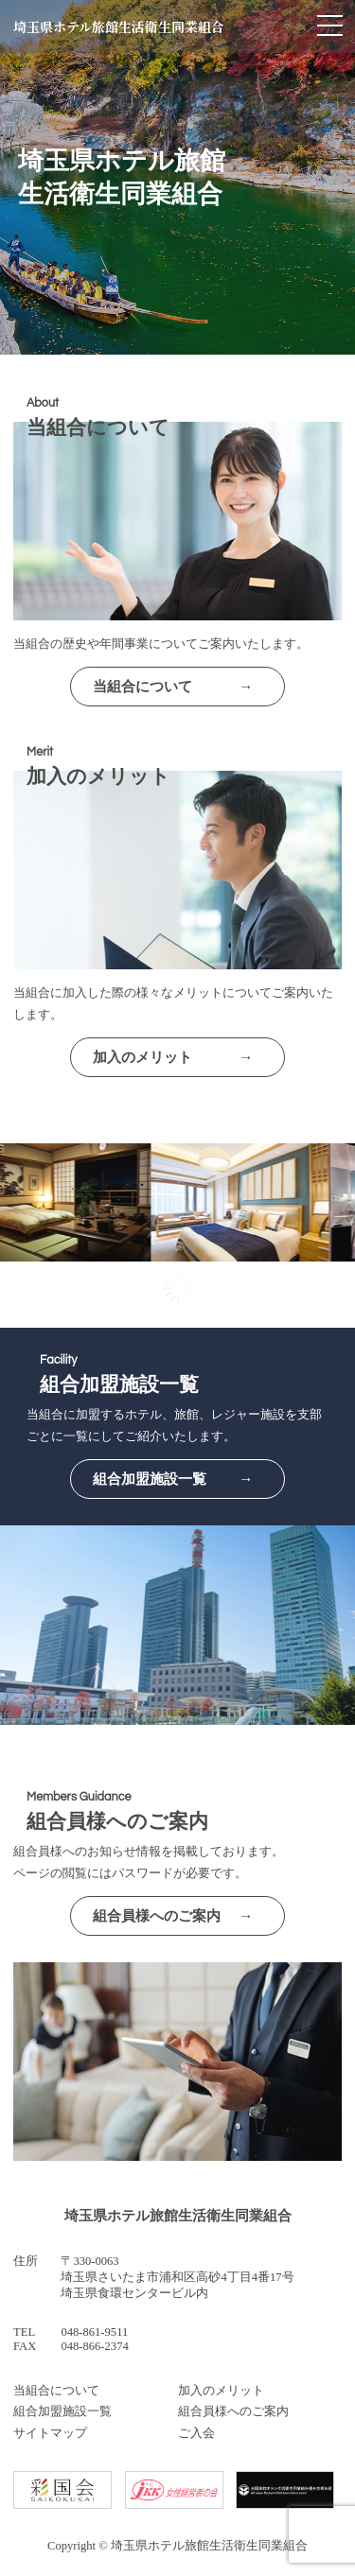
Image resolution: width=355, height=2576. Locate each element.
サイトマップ (50, 2433)
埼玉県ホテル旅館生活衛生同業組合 (118, 26)
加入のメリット (221, 2390)
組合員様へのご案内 (233, 2411)
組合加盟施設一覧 (62, 2411)
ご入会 (196, 2433)
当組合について (56, 2390)
